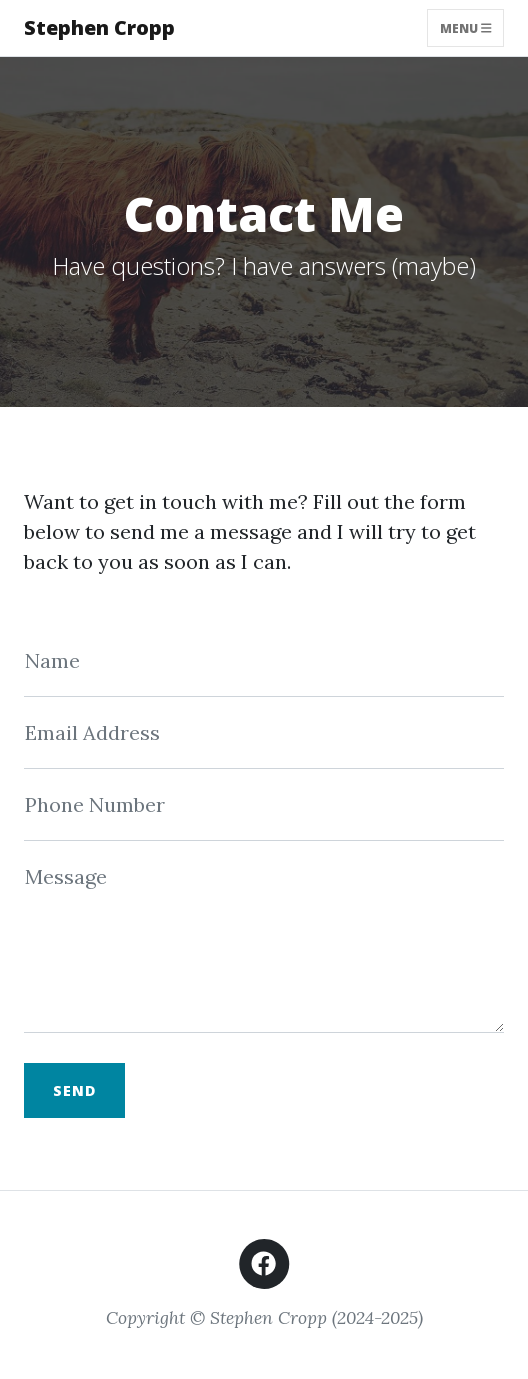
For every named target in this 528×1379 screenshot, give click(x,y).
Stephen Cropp (99, 27)
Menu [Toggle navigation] (466, 27)
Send (74, 1090)
